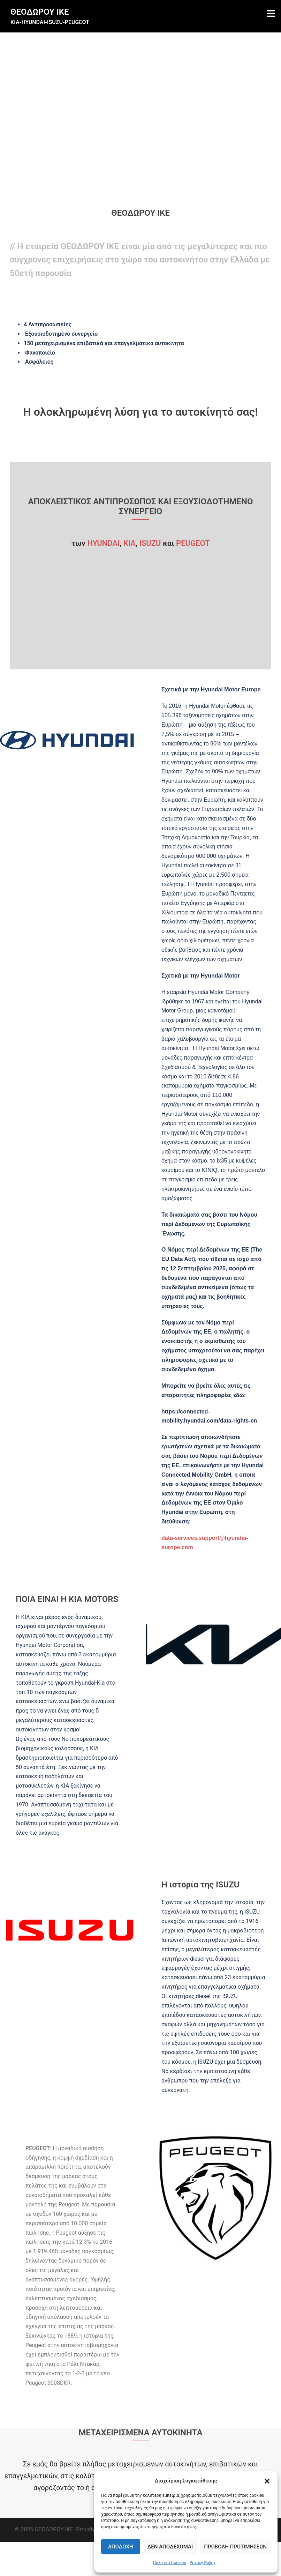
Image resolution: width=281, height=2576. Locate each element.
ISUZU (150, 543)
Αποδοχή (120, 2547)
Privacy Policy (202, 2562)
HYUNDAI (103, 543)
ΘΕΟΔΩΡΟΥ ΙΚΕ (39, 12)
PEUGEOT (193, 543)
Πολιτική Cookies (169, 2562)
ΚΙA (129, 543)
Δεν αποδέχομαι (170, 2547)
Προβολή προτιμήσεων (235, 2547)
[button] (267, 2481)
